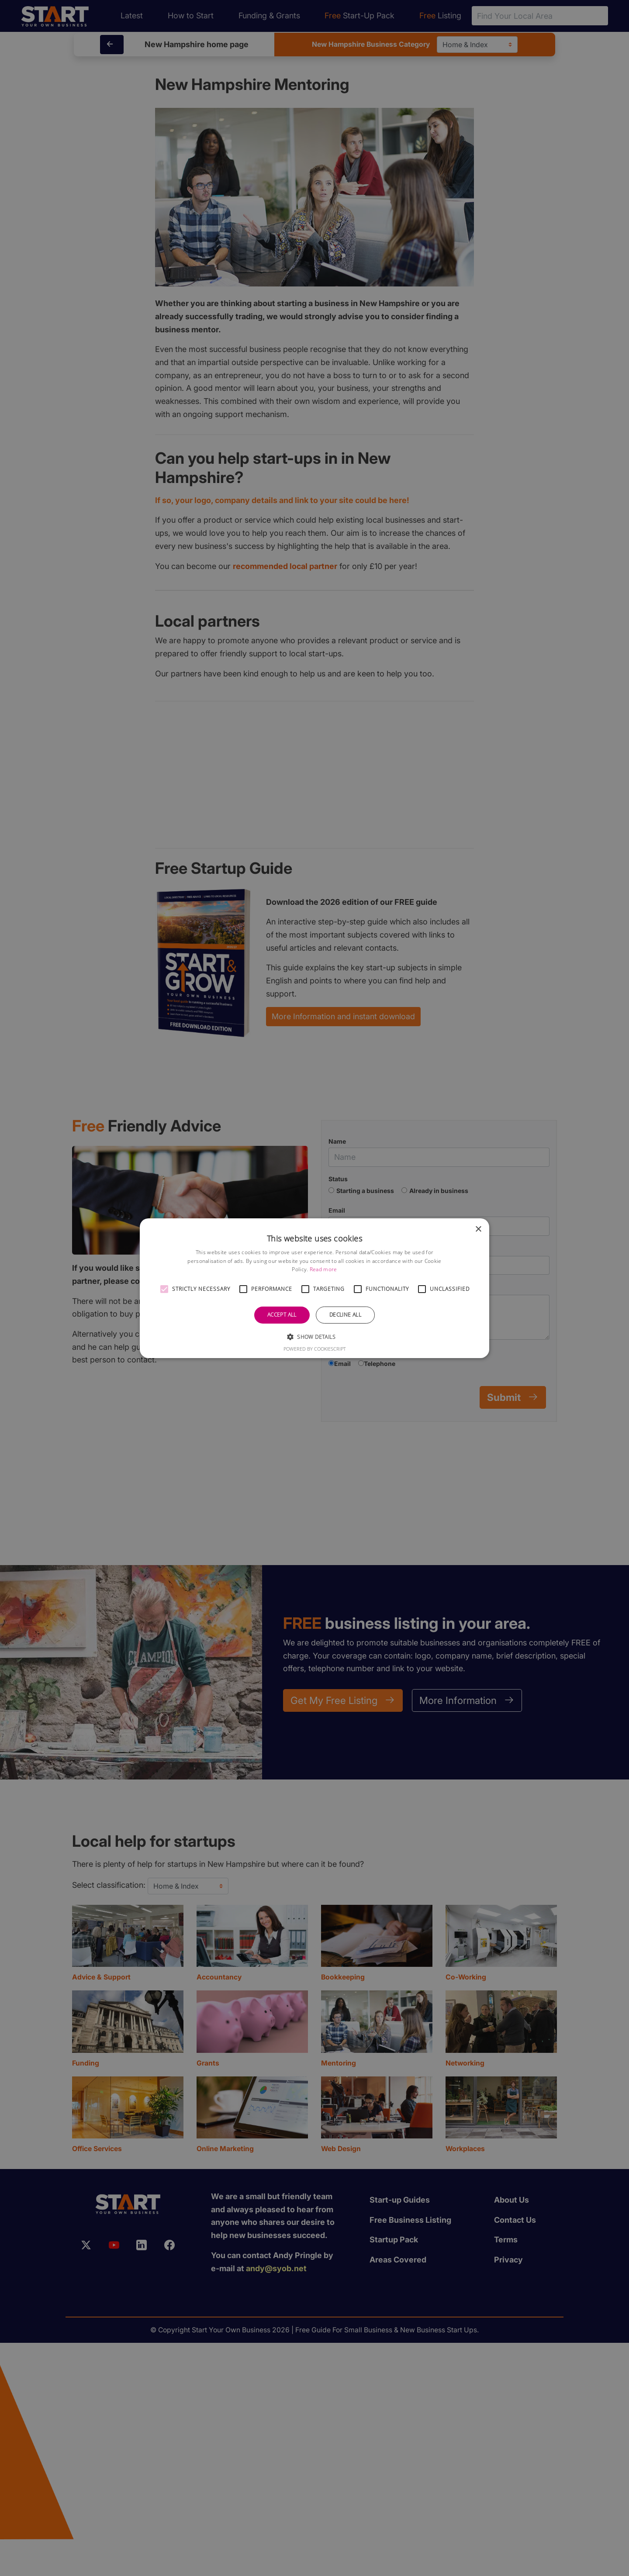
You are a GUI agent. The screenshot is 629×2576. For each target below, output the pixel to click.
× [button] (478, 1229)
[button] (164, 1289)
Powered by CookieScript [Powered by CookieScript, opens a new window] (314, 1348)
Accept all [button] (282, 1314)
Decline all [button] (345, 1314)
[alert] (314, 1288)
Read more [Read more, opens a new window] (323, 1269)
